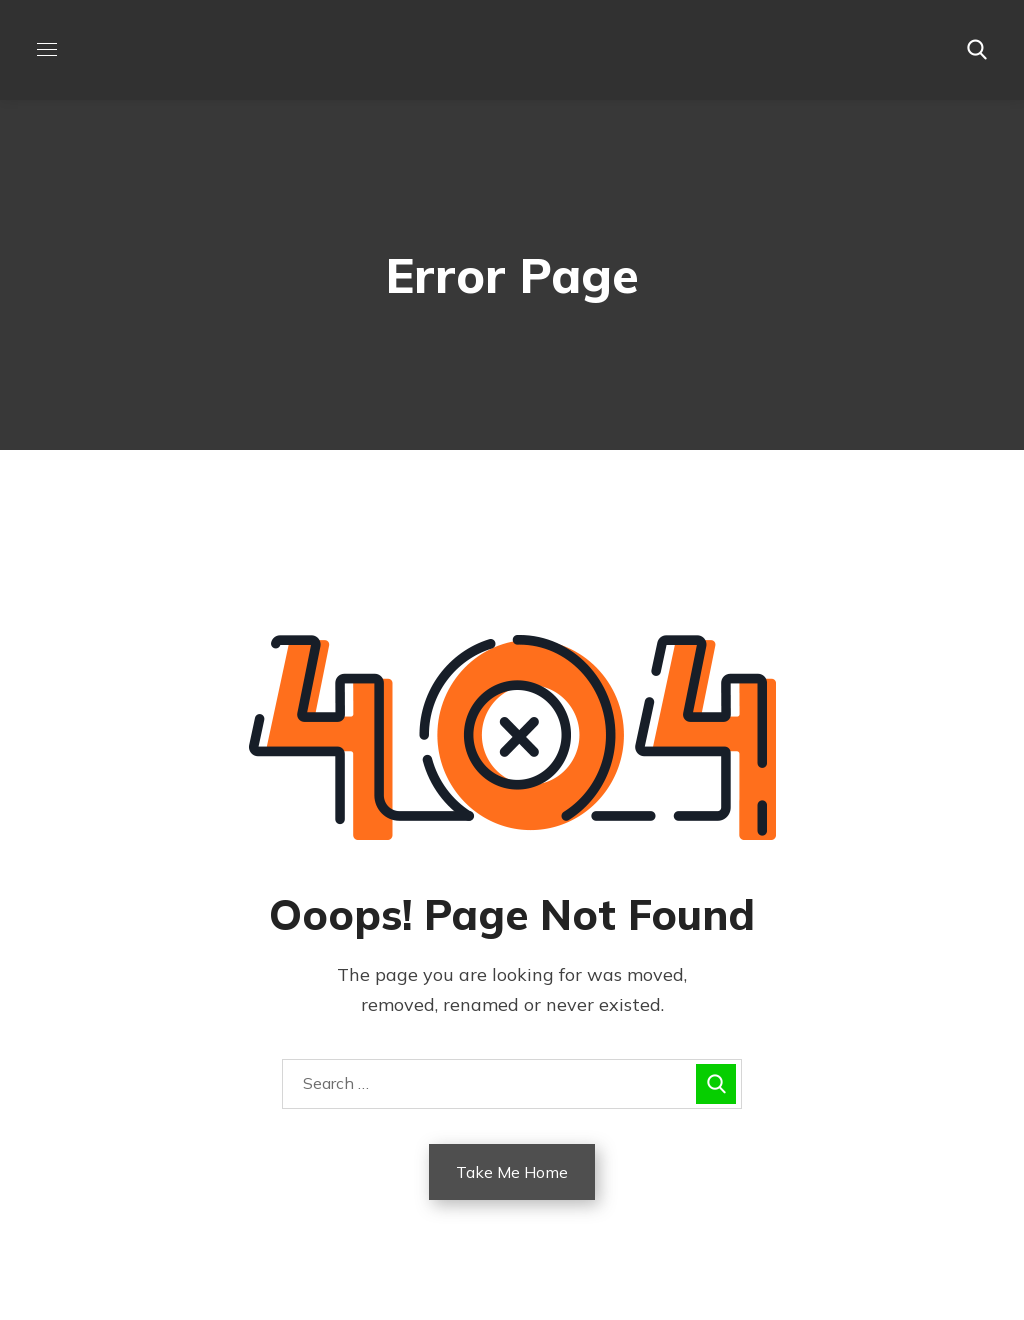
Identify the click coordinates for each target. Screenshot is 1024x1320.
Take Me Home (512, 1172)
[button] (977, 50)
